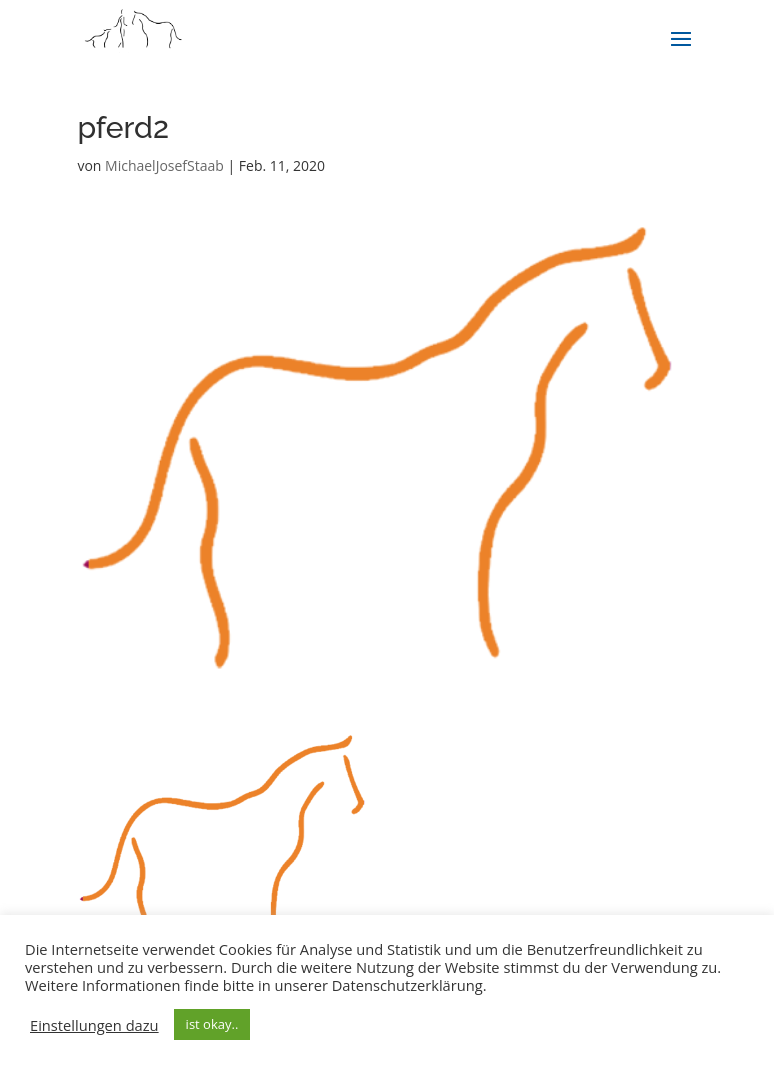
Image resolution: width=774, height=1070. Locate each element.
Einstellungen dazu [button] (94, 1025)
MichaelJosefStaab (164, 165)
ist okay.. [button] (212, 1024)
